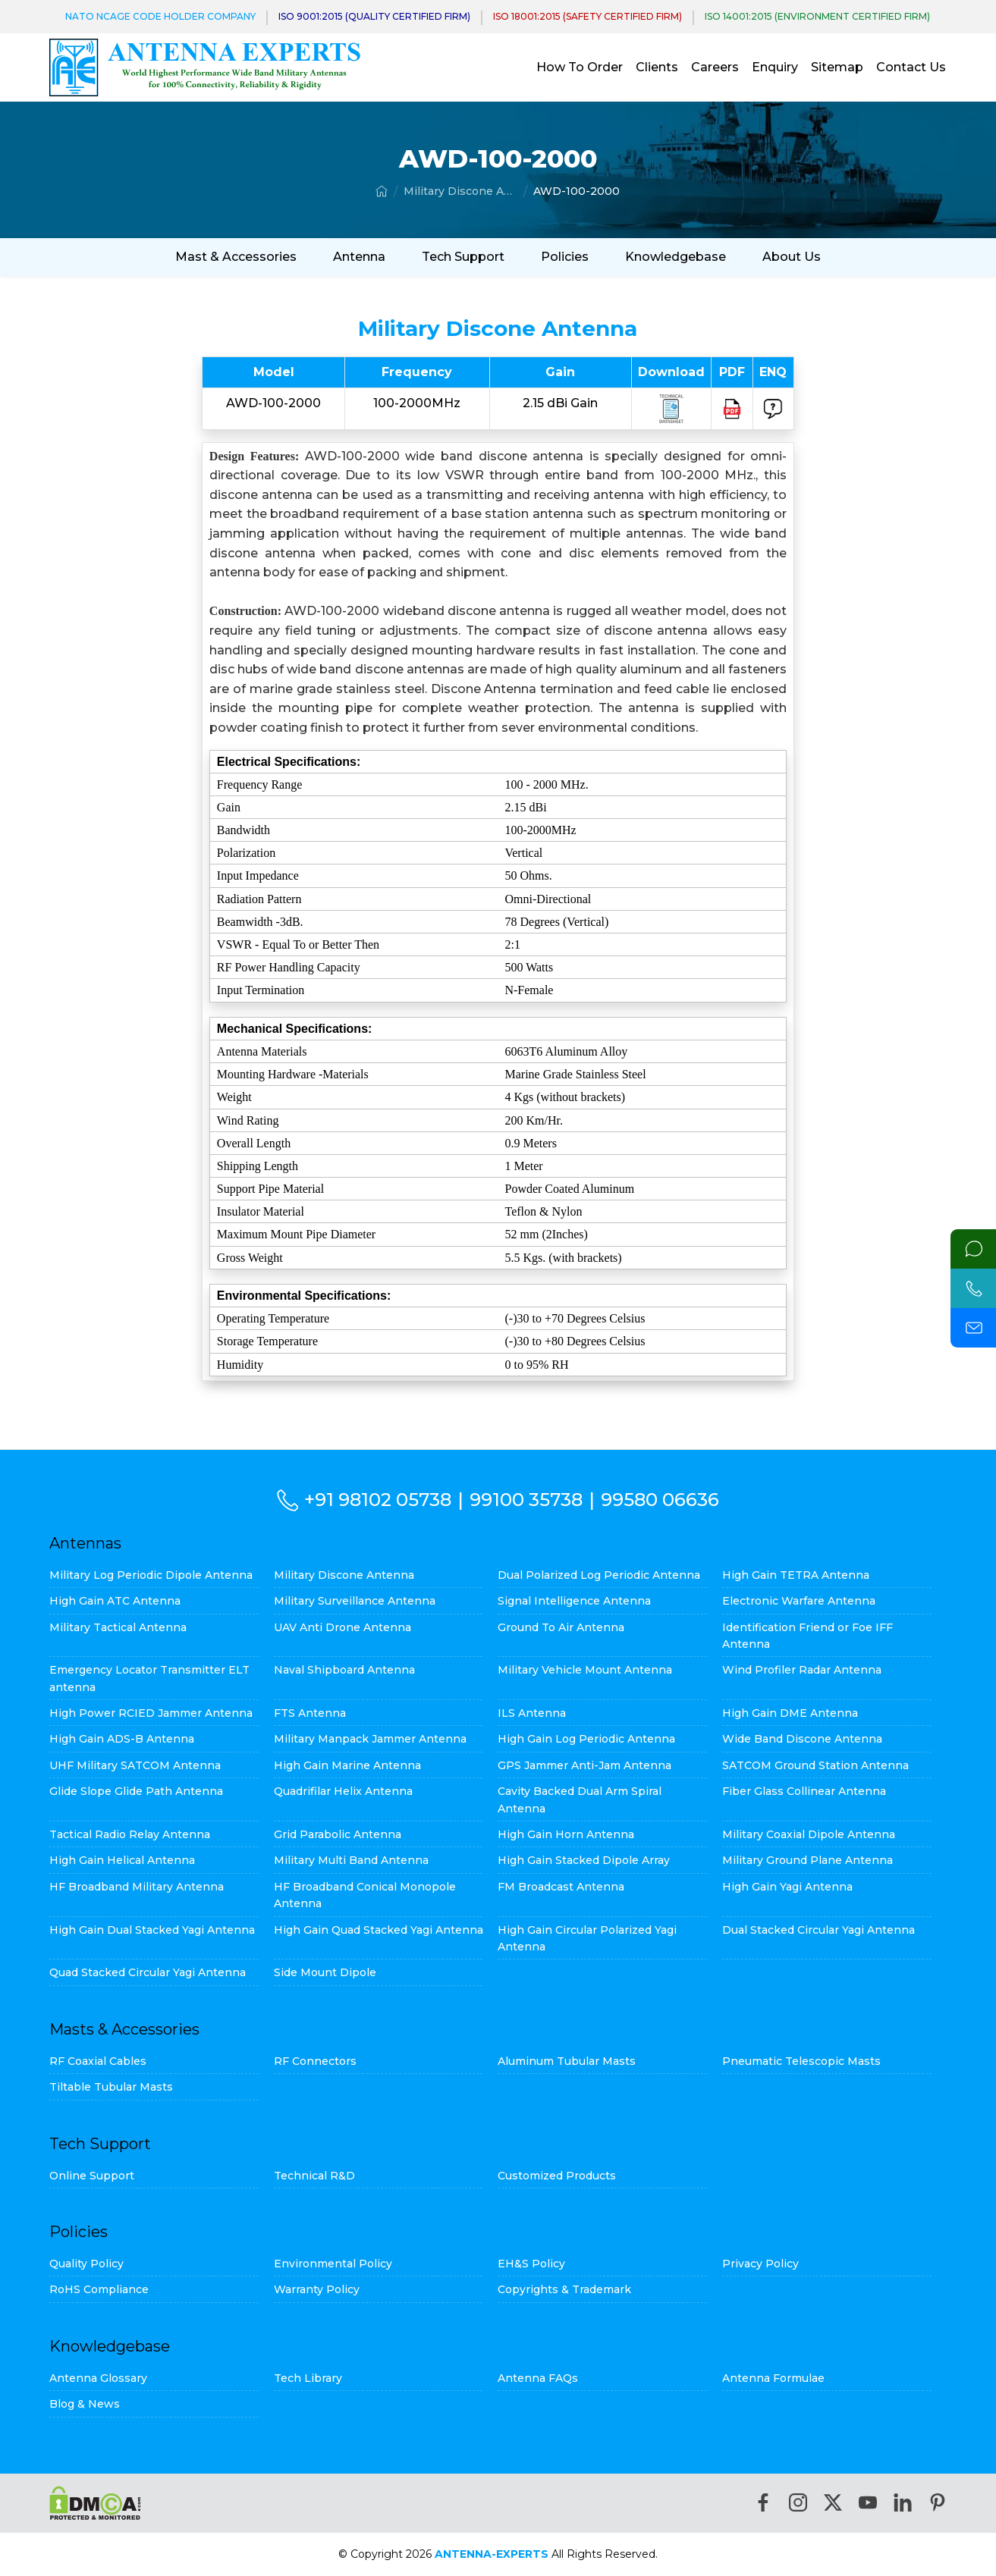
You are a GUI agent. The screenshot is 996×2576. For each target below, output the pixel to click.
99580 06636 (660, 1500)
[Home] (381, 191)
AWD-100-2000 (576, 191)
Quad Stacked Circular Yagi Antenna (147, 1972)
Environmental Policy (333, 2263)
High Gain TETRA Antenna (795, 1575)
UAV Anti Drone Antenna (342, 1627)
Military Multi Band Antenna (351, 1860)
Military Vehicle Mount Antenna (585, 1670)
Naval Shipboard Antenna (344, 1670)
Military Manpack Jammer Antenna (370, 1739)
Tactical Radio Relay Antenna (129, 1834)
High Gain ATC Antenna (115, 1601)
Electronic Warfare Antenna (798, 1601)
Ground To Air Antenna (561, 1627)
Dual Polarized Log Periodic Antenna (599, 1575)
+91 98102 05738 (377, 1500)
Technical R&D (314, 2175)
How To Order (579, 67)
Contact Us (911, 67)
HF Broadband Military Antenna (136, 1887)
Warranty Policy (317, 2289)
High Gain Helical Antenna (122, 1860)
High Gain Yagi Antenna (787, 1887)
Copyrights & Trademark (564, 2289)
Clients (657, 67)
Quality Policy (86, 2263)
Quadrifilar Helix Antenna (343, 1791)
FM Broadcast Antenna (561, 1887)
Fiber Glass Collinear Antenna (804, 1791)
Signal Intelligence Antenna (574, 1601)
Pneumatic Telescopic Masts (801, 2061)
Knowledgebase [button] (675, 256)
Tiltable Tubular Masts (111, 2087)
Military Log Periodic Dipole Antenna (151, 1575)
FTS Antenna (310, 1713)
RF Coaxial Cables (97, 2061)
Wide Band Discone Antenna (802, 1739)
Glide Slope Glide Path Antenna (136, 1791)
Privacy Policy (760, 2263)
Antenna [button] (359, 256)
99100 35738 (526, 1500)
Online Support (91, 2175)
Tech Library (308, 2378)
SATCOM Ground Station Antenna (815, 1765)
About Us (791, 256)
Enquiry (775, 67)
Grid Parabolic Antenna (337, 1834)
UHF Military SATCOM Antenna (135, 1765)
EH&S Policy (531, 2263)
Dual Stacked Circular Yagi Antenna (818, 1930)
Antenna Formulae (773, 2378)
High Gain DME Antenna (790, 1713)
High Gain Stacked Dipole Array (584, 1860)
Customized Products (557, 2175)
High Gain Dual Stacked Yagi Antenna (152, 1930)
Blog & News (84, 2404)
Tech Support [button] (463, 256)
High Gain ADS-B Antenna (121, 1739)
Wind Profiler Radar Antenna (801, 1670)
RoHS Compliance (99, 2289)
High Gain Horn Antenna (566, 1834)
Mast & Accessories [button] (236, 256)
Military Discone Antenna (460, 191)
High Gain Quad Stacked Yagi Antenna (378, 1930)
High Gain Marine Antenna (347, 1765)
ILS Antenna (532, 1713)
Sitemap (837, 67)
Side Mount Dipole (325, 1972)
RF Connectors (315, 2061)
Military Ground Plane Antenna (807, 1860)
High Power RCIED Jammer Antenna (151, 1713)
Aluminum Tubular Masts (567, 2061)
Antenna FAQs (538, 2378)
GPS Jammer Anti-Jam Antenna (584, 1765)
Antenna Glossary (98, 2378)
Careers (715, 67)
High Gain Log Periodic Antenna (586, 1739)
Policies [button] (565, 256)
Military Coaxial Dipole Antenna (808, 1834)
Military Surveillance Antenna (354, 1601)
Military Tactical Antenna (118, 1627)
